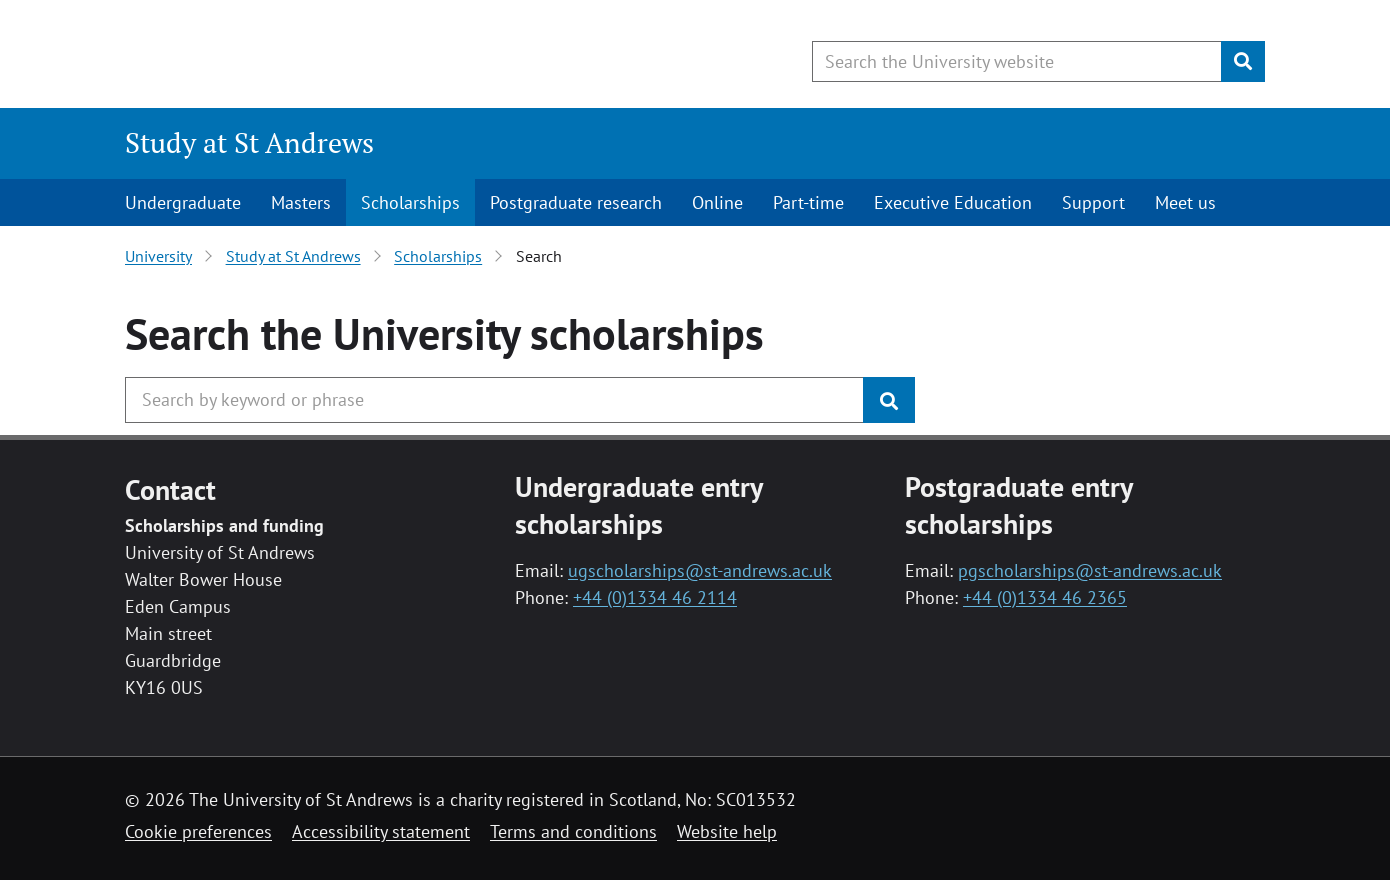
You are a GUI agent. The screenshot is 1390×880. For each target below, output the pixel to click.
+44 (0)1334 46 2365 (1045, 597)
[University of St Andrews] (287, 55)
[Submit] (1243, 61)
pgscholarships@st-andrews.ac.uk (1090, 570)
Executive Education (953, 202)
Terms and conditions (573, 831)
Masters (301, 202)
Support (1093, 202)
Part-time (808, 202)
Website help (727, 831)
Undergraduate (183, 202)
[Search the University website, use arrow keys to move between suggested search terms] (1017, 61)
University (158, 256)
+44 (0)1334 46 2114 (655, 597)
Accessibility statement (381, 831)
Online (717, 202)
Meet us (1185, 202)
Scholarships (410, 202)
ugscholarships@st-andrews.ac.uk (700, 570)
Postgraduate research (576, 202)
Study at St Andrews (249, 142)
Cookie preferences (198, 831)
